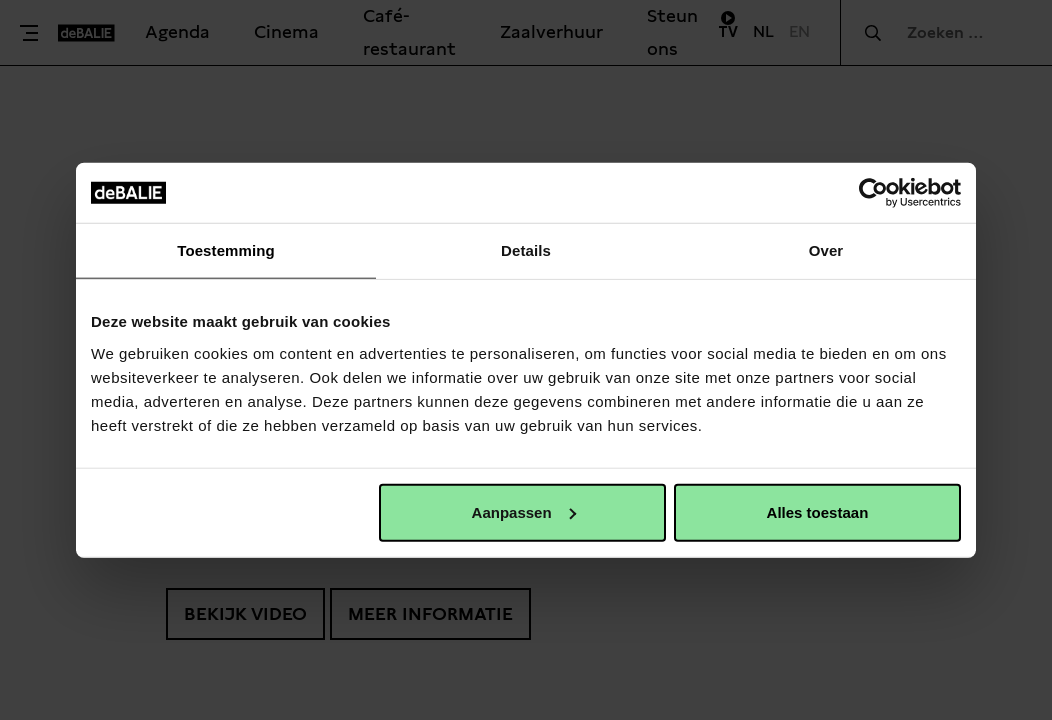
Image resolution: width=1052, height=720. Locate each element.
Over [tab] (826, 250)
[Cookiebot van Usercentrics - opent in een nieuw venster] (873, 193)
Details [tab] (526, 250)
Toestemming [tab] (226, 250)
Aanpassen (524, 511)
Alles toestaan (818, 511)
